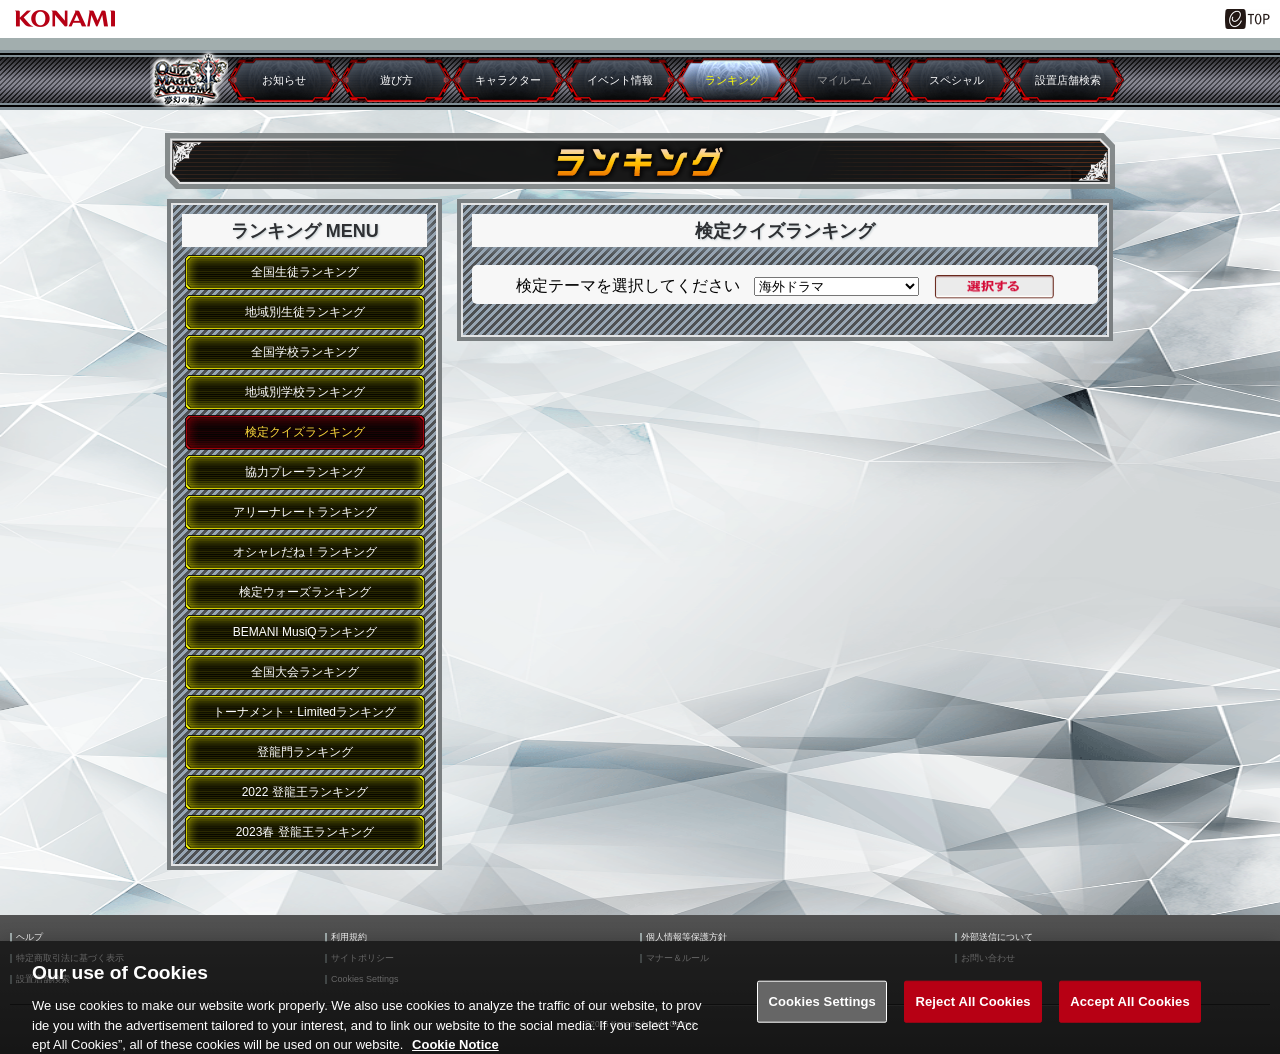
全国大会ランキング (305, 672)
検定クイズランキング (305, 432)
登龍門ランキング (305, 752)
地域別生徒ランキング (305, 312)
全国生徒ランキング (305, 272)
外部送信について (997, 937)
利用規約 (349, 937)
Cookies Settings (822, 1010)
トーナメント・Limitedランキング (304, 712)
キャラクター (508, 80)
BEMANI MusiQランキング (305, 632)
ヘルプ (29, 937)
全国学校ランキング (305, 352)
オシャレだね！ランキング (305, 552)
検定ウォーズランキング (305, 592)
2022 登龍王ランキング (305, 792)
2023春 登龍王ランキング (305, 832)
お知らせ (284, 80)
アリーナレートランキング (305, 512)
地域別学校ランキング (305, 392)
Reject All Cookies (972, 1010)
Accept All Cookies (1130, 1010)
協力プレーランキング (305, 472)
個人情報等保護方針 (686, 937)
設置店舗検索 (1068, 80)
